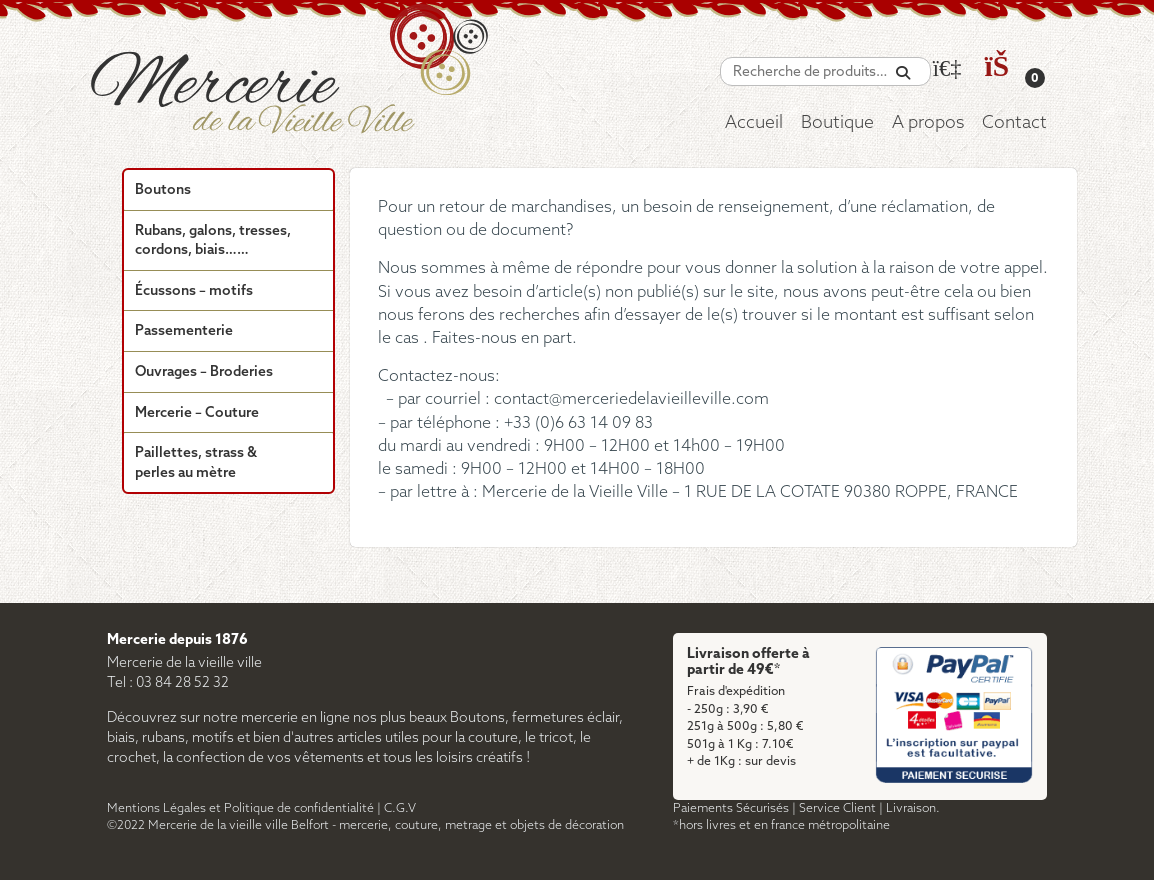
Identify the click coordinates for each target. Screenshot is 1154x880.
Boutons (163, 190)
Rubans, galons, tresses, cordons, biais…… (213, 241)
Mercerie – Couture (197, 413)
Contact (1014, 123)
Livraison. (913, 808)
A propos (928, 123)
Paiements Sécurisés (731, 808)
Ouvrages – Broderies (204, 372)
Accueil (754, 123)
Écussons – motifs (194, 291)
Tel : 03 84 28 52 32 (168, 683)
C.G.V (400, 808)
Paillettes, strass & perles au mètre (196, 463)
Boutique (837, 123)
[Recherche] (903, 73)
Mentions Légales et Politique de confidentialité (240, 808)
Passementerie (184, 331)
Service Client (837, 808)
